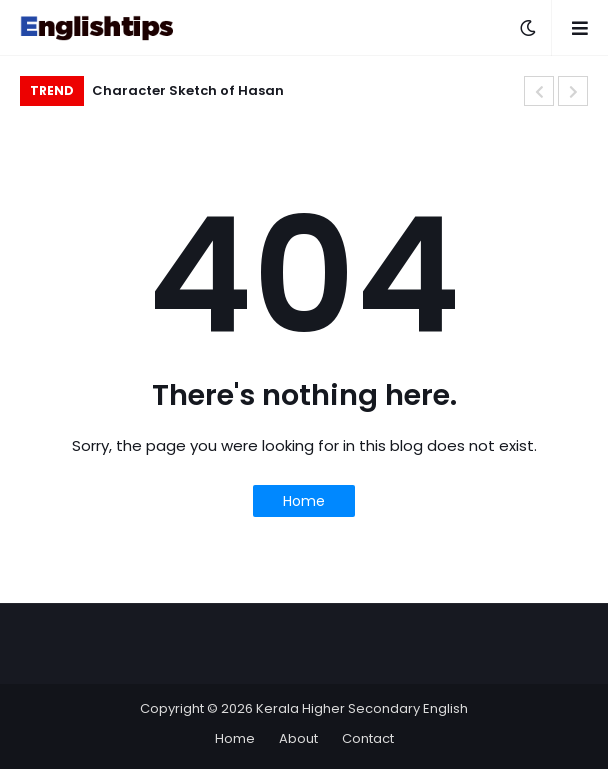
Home (304, 501)
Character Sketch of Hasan (188, 90)
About (298, 738)
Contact (368, 738)
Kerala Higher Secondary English (362, 708)
